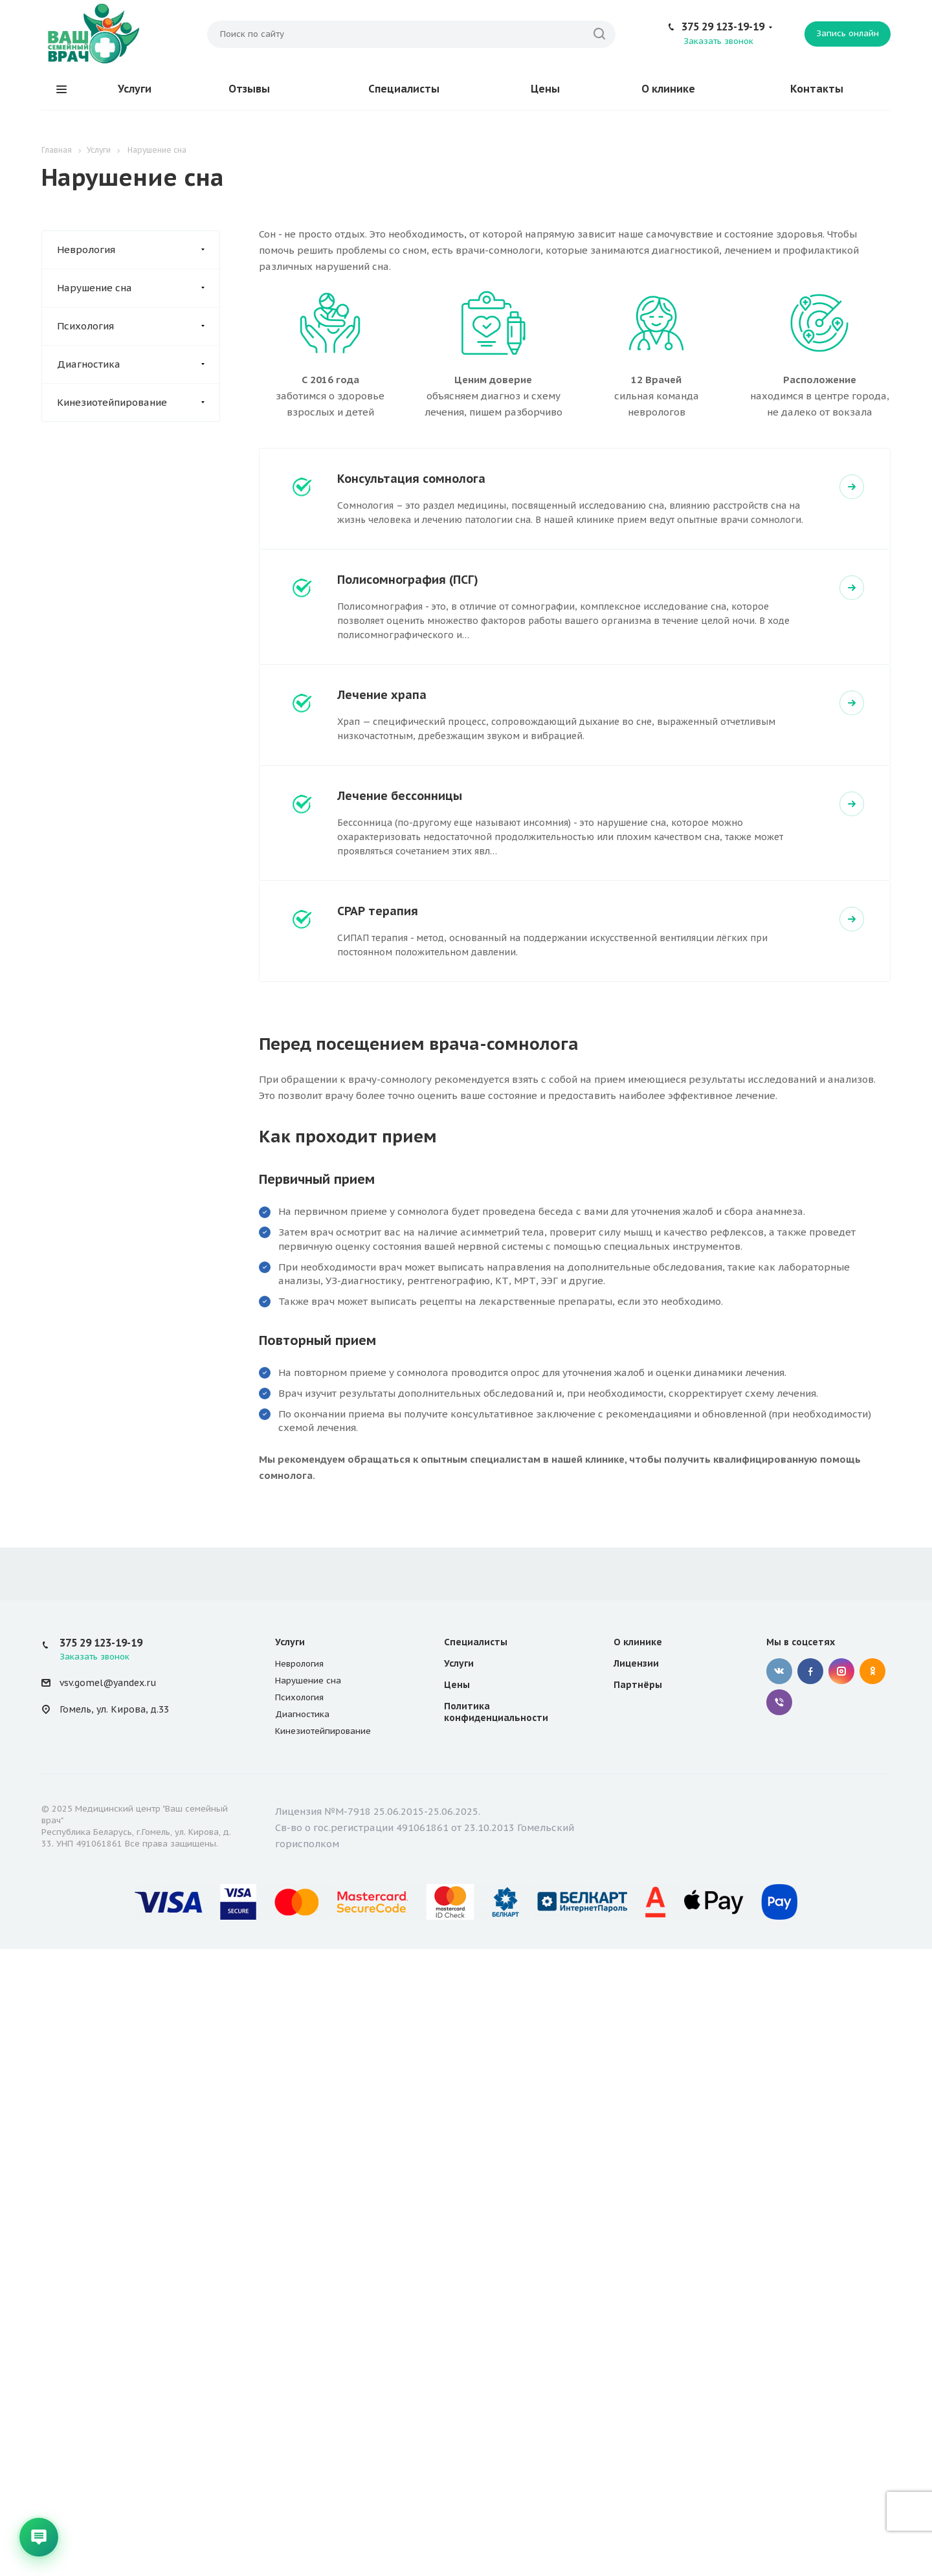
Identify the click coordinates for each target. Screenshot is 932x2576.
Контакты (816, 88)
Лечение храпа (382, 694)
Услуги (134, 88)
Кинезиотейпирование (138, 402)
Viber (779, 1702)
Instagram (841, 1671)
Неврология (138, 250)
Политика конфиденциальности (496, 1712)
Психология (138, 326)
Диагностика (138, 364)
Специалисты (403, 88)
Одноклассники (872, 1671)
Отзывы (249, 88)
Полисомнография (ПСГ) (407, 579)
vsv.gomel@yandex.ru (108, 1683)
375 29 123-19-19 (723, 26)
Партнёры (638, 1685)
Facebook (810, 1671)
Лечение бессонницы (399, 795)
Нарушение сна (138, 288)
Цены (545, 88)
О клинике (668, 88)
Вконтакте (779, 1671)
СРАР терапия (377, 911)
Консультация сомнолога (411, 478)
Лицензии (636, 1663)
